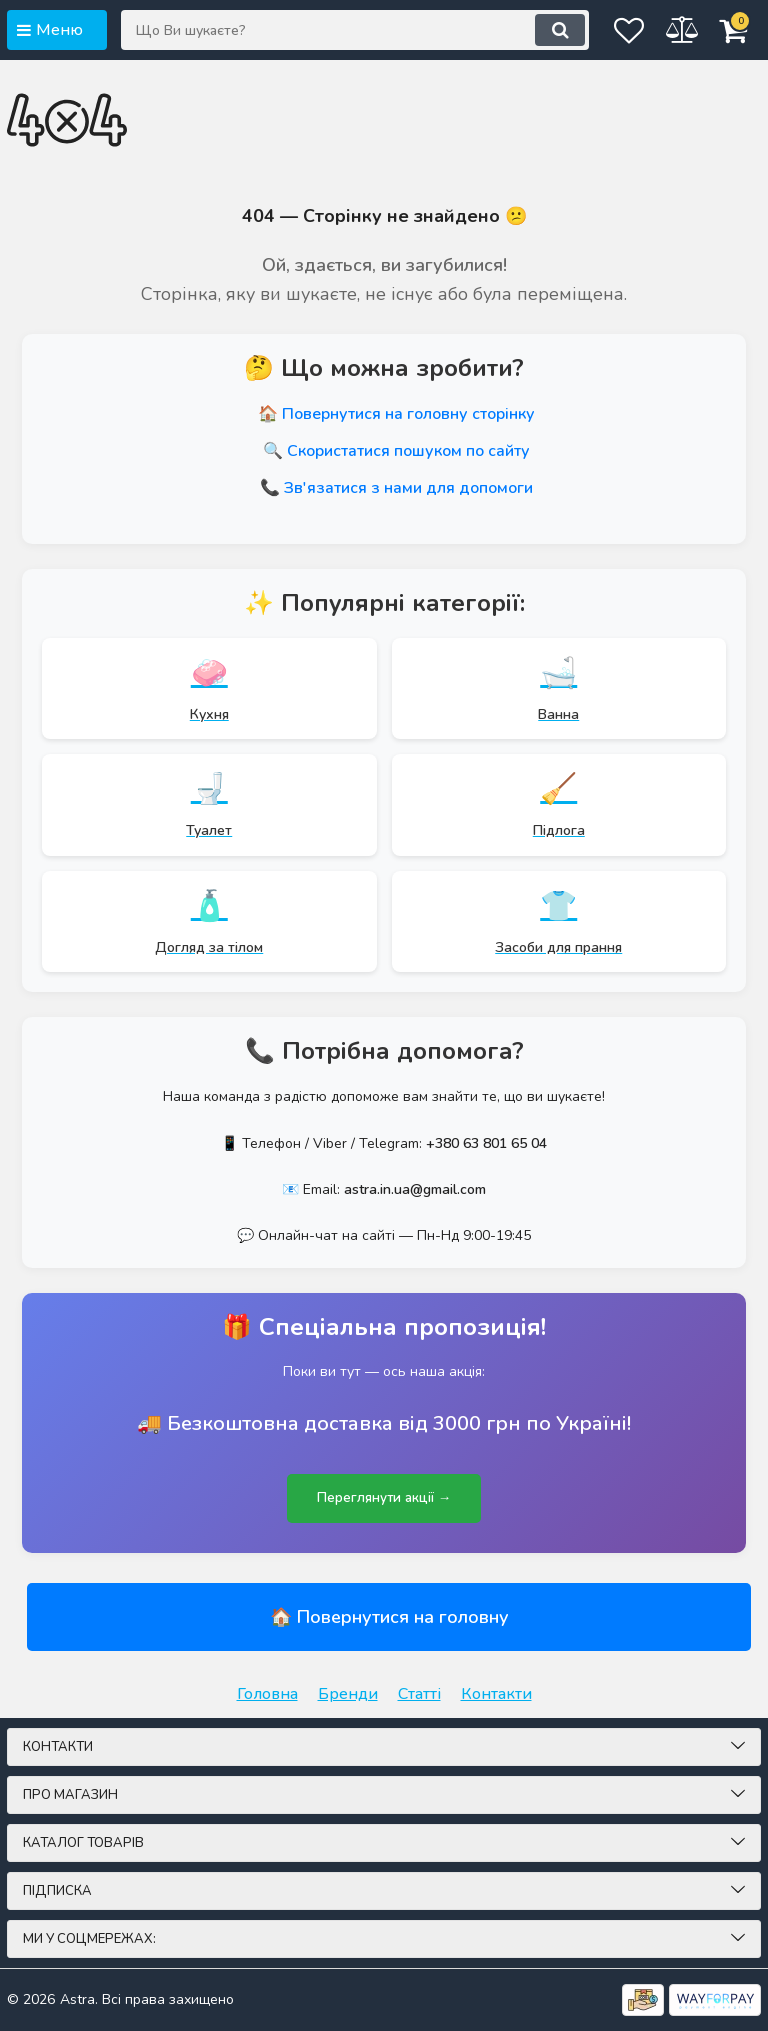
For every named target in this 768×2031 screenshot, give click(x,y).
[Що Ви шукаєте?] (329, 30)
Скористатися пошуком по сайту (408, 451)
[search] (508, 30)
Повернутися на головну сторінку (408, 414)
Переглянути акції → (384, 1498)
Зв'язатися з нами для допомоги (408, 488)
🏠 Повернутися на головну (389, 1617)
